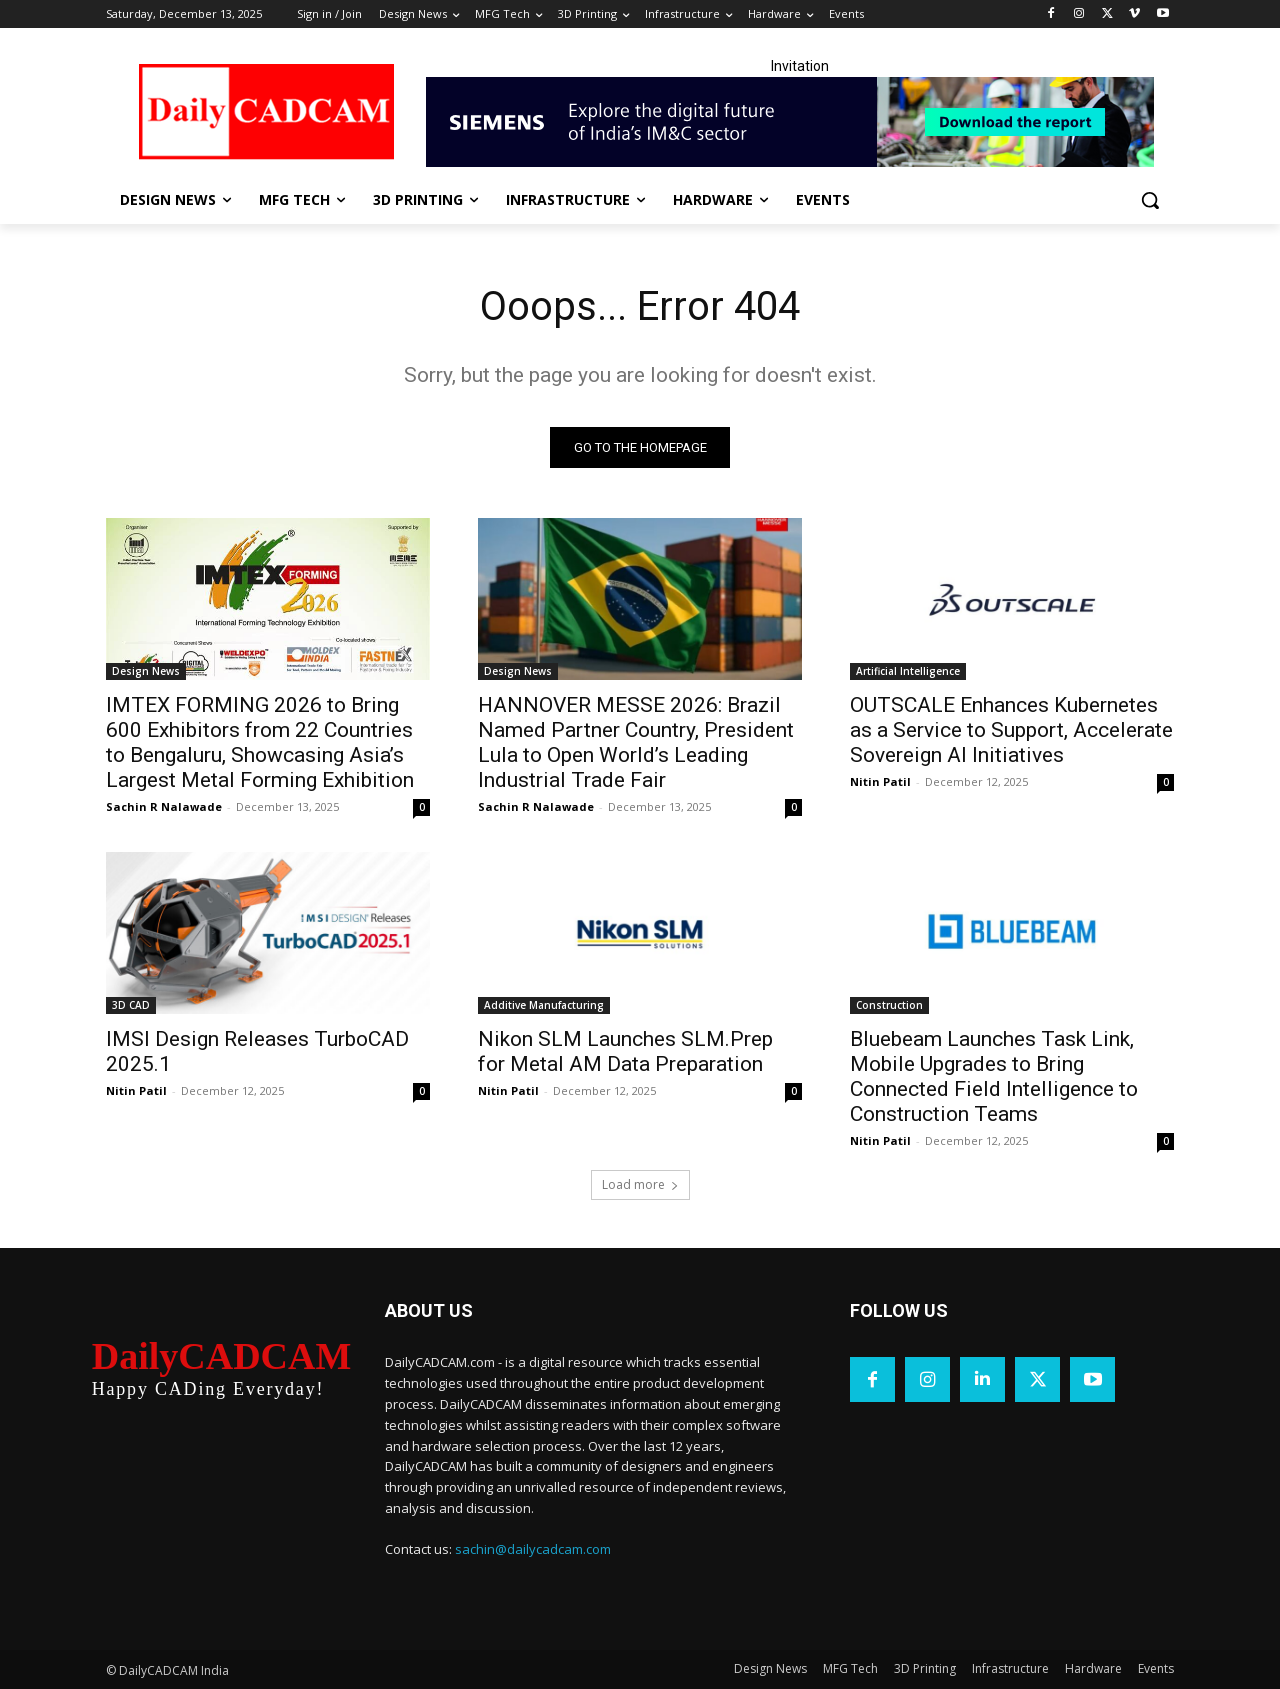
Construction (889, 1005)
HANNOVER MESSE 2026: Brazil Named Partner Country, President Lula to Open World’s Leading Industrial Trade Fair (636, 742)
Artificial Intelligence (908, 671)
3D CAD (131, 1005)
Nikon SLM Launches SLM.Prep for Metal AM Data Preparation (625, 1051)
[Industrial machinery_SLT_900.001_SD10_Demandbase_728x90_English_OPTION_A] (800, 122)
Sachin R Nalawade (164, 806)
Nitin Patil (880, 781)
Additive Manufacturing (544, 1005)
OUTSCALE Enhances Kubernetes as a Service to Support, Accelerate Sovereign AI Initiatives (1011, 730)
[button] (1150, 200)
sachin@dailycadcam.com (533, 1549)
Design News (146, 671)
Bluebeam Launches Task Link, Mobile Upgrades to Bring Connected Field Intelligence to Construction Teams (994, 1076)
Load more (640, 1184)
